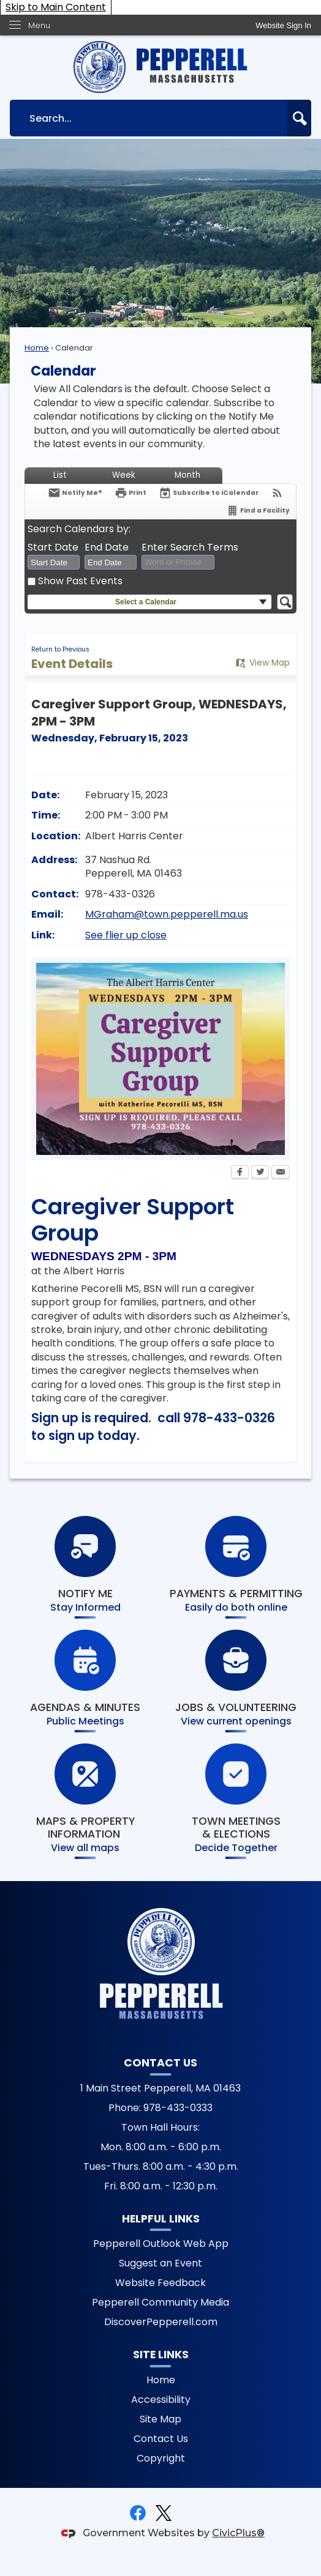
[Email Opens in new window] (280, 1173)
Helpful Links (161, 2218)
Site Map (160, 2419)
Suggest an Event (160, 2263)
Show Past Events (80, 581)
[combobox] (53, 562)
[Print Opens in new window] (130, 492)
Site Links (161, 2354)
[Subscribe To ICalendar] (209, 492)
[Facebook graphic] (138, 2513)
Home (37, 348)
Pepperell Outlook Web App (160, 2243)
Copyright (161, 2458)
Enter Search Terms (190, 547)
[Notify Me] (75, 492)
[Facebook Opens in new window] (240, 1173)
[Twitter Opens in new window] (260, 1173)
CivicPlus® (238, 2533)
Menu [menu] (39, 25)
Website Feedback (160, 2283)
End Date (107, 547)
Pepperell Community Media (160, 2302)
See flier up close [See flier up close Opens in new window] (126, 935)
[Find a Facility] (258, 510)
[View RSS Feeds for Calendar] (277, 492)
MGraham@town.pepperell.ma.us (166, 914)
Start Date (53, 547)
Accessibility (161, 2399)
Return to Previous (60, 649)
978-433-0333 (178, 2108)
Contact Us (161, 2439)
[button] (299, 118)
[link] (283, 25)
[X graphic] (164, 2513)
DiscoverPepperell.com (160, 2322)
